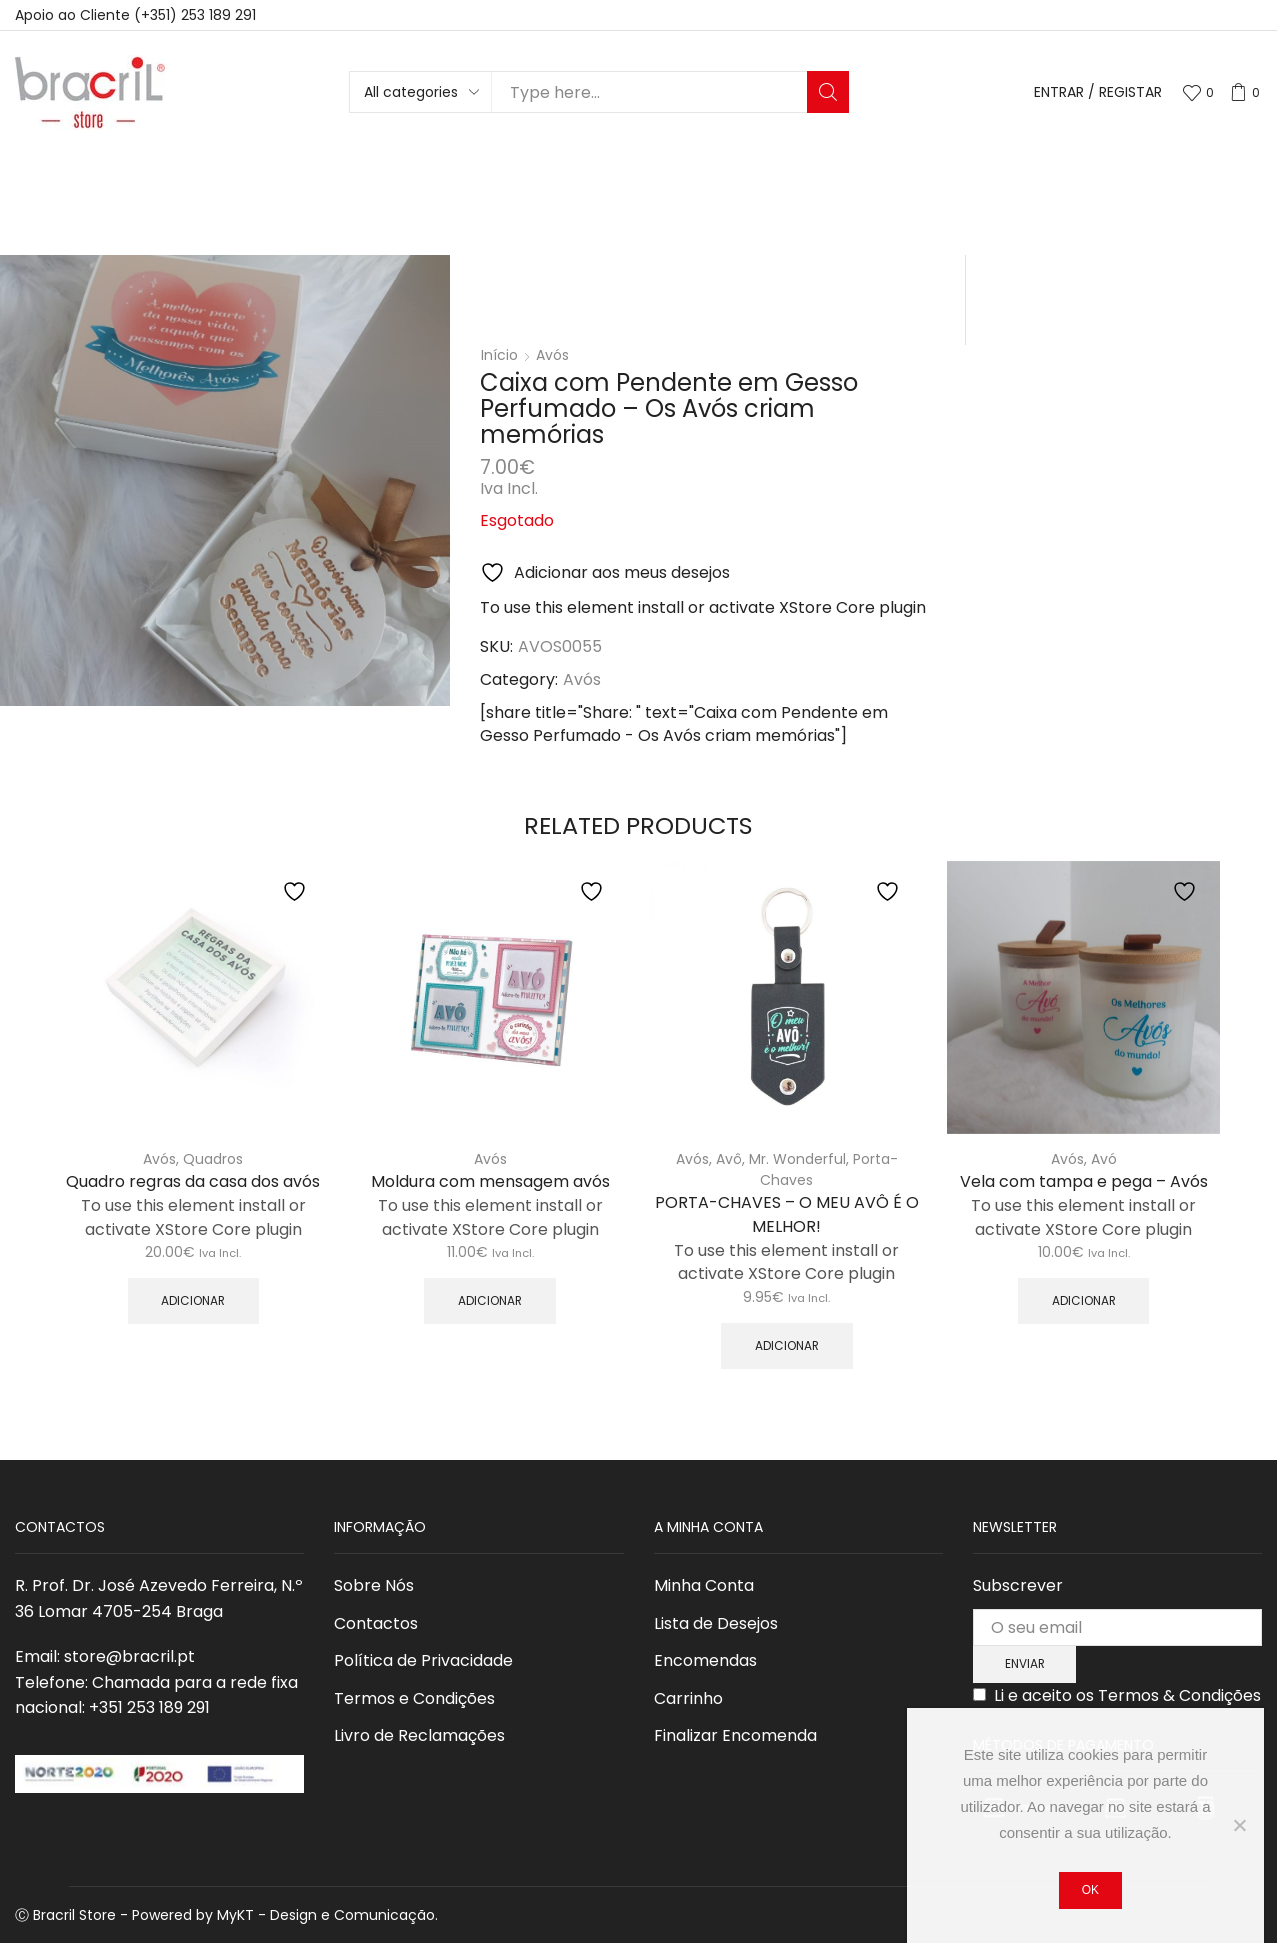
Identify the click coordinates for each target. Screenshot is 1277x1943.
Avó (1104, 1159)
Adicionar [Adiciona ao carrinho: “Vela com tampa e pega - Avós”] (1084, 1301)
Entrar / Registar (1098, 92)
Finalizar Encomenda (735, 1735)
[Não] (1239, 1825)
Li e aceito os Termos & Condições (1127, 1695)
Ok (1090, 1890)
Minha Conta (704, 1585)
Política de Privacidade (423, 1660)
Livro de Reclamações (419, 1735)
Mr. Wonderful (797, 1159)
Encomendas (705, 1660)
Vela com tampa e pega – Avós (1084, 1181)
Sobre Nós (374, 1585)
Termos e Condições (414, 1698)
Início (499, 355)
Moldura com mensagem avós (490, 1181)
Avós (552, 355)
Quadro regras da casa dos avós (193, 1181)
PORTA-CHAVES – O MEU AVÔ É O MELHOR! (787, 1214)
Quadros (213, 1159)
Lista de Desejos (716, 1623)
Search (828, 92)
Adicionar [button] (193, 1301)
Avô (729, 1159)
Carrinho (688, 1698)
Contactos (376, 1623)
